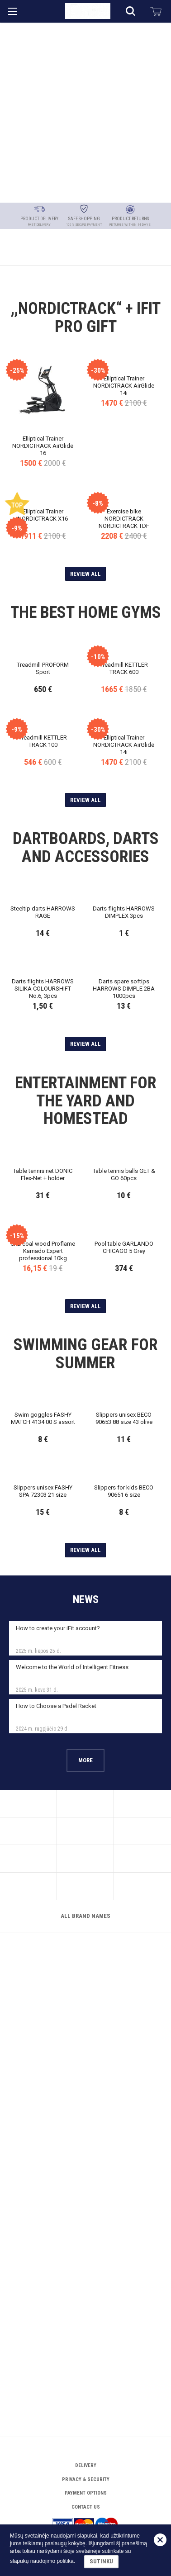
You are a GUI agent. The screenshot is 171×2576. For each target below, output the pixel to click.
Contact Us (85, 2484)
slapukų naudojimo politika (42, 2561)
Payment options (86, 2470)
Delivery (85, 2443)
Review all (85, 462)
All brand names (85, 2398)
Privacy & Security (85, 2457)
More (85, 2153)
